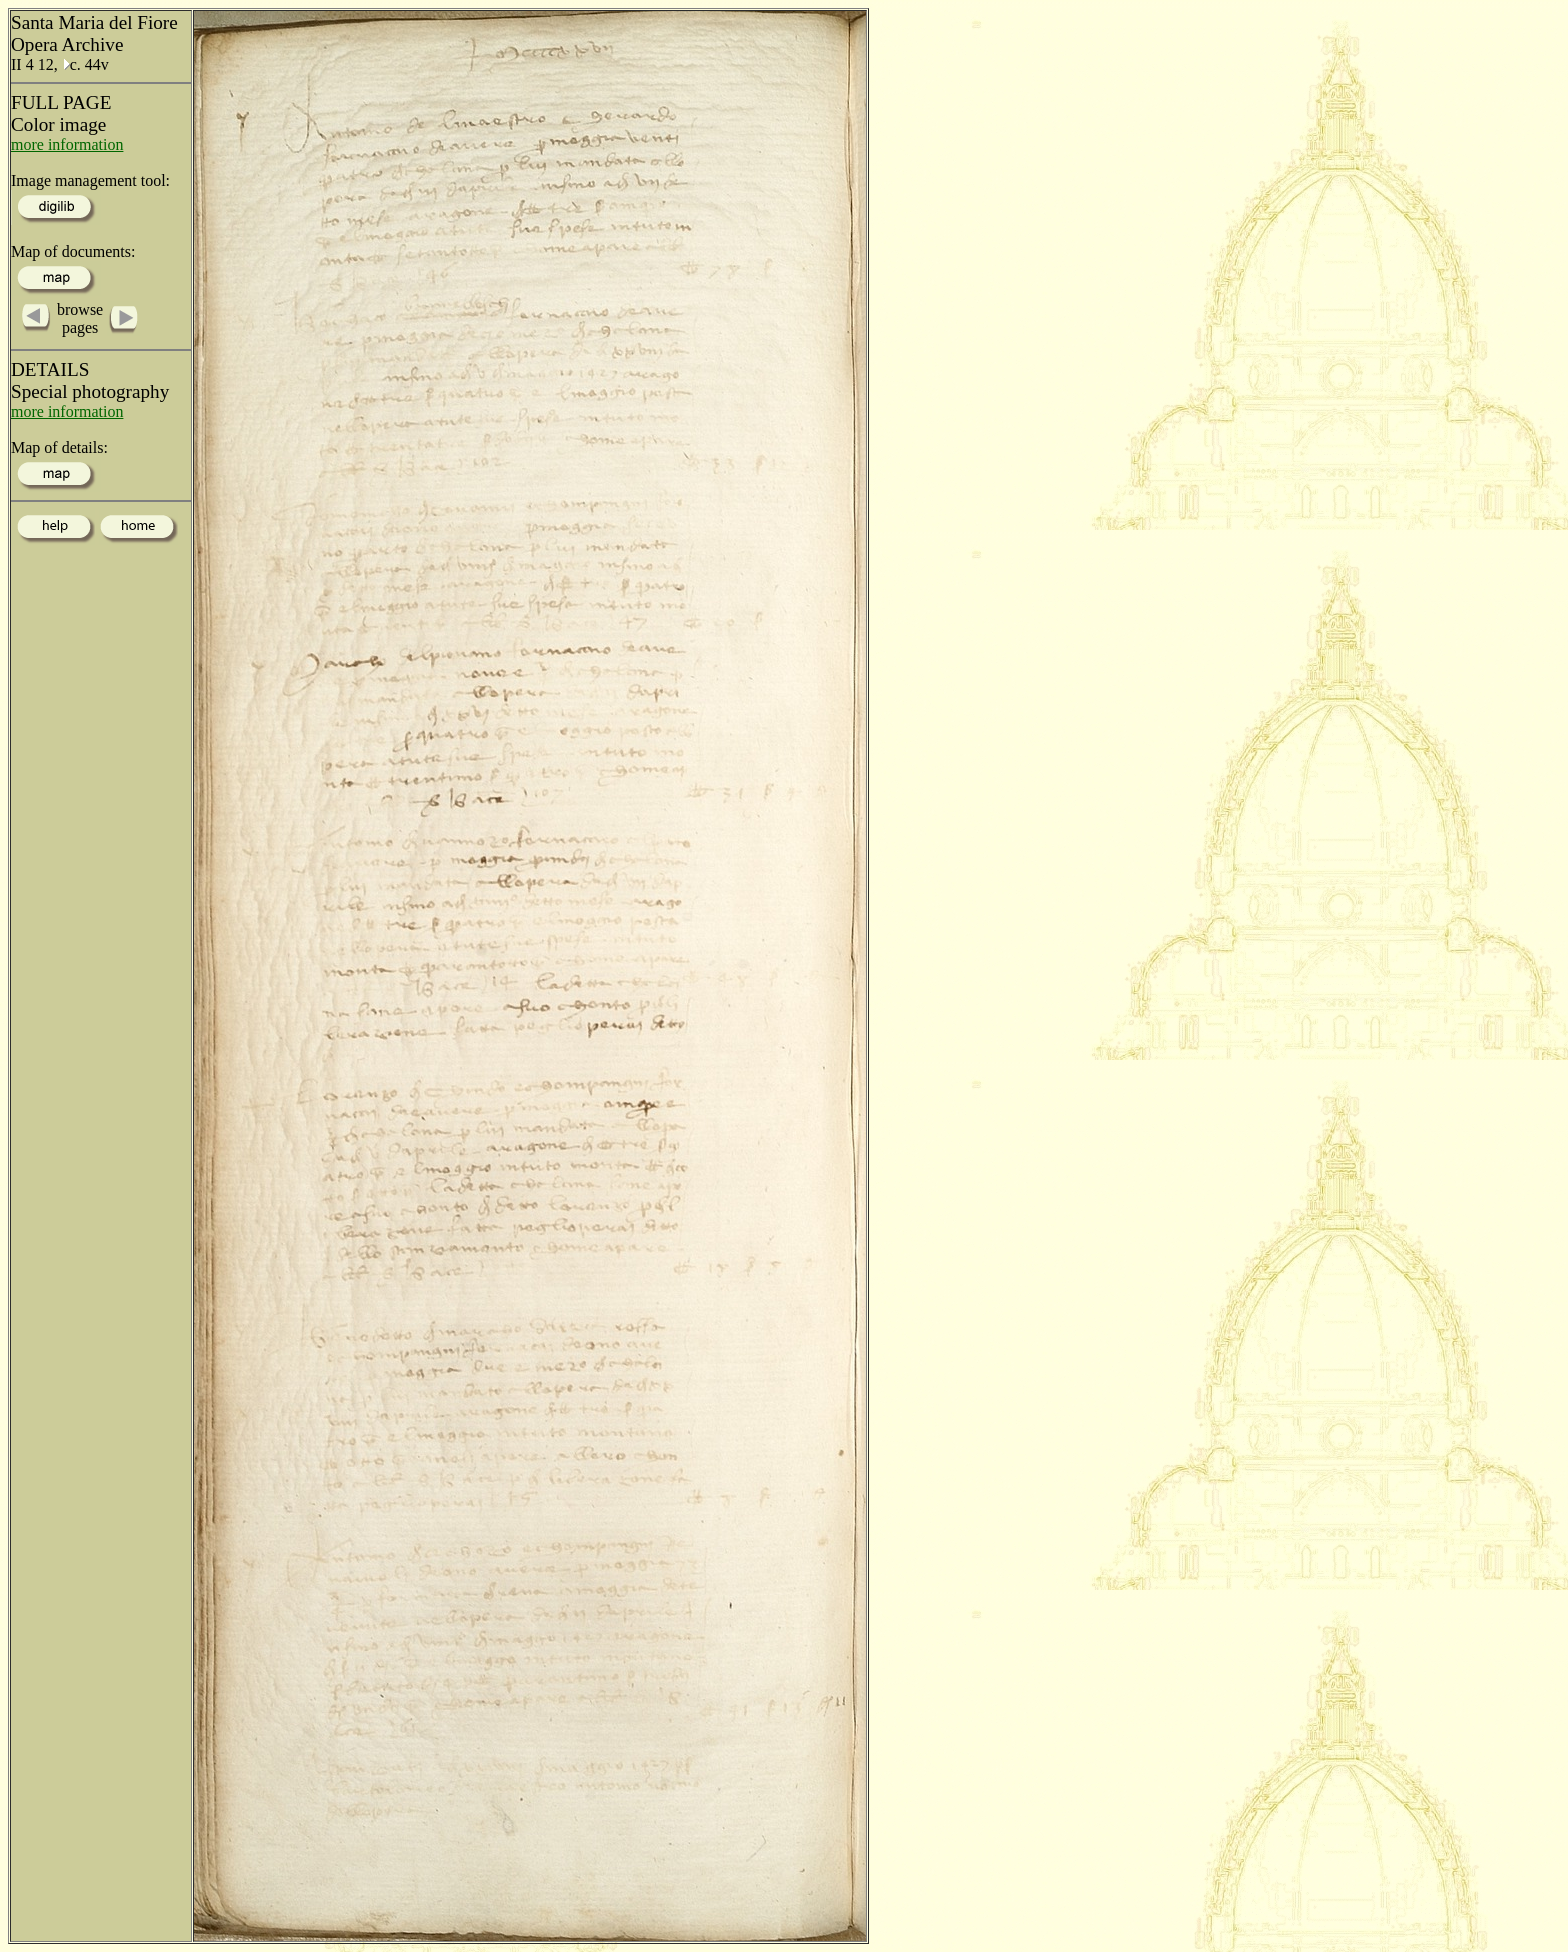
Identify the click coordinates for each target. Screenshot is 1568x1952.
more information (67, 144)
